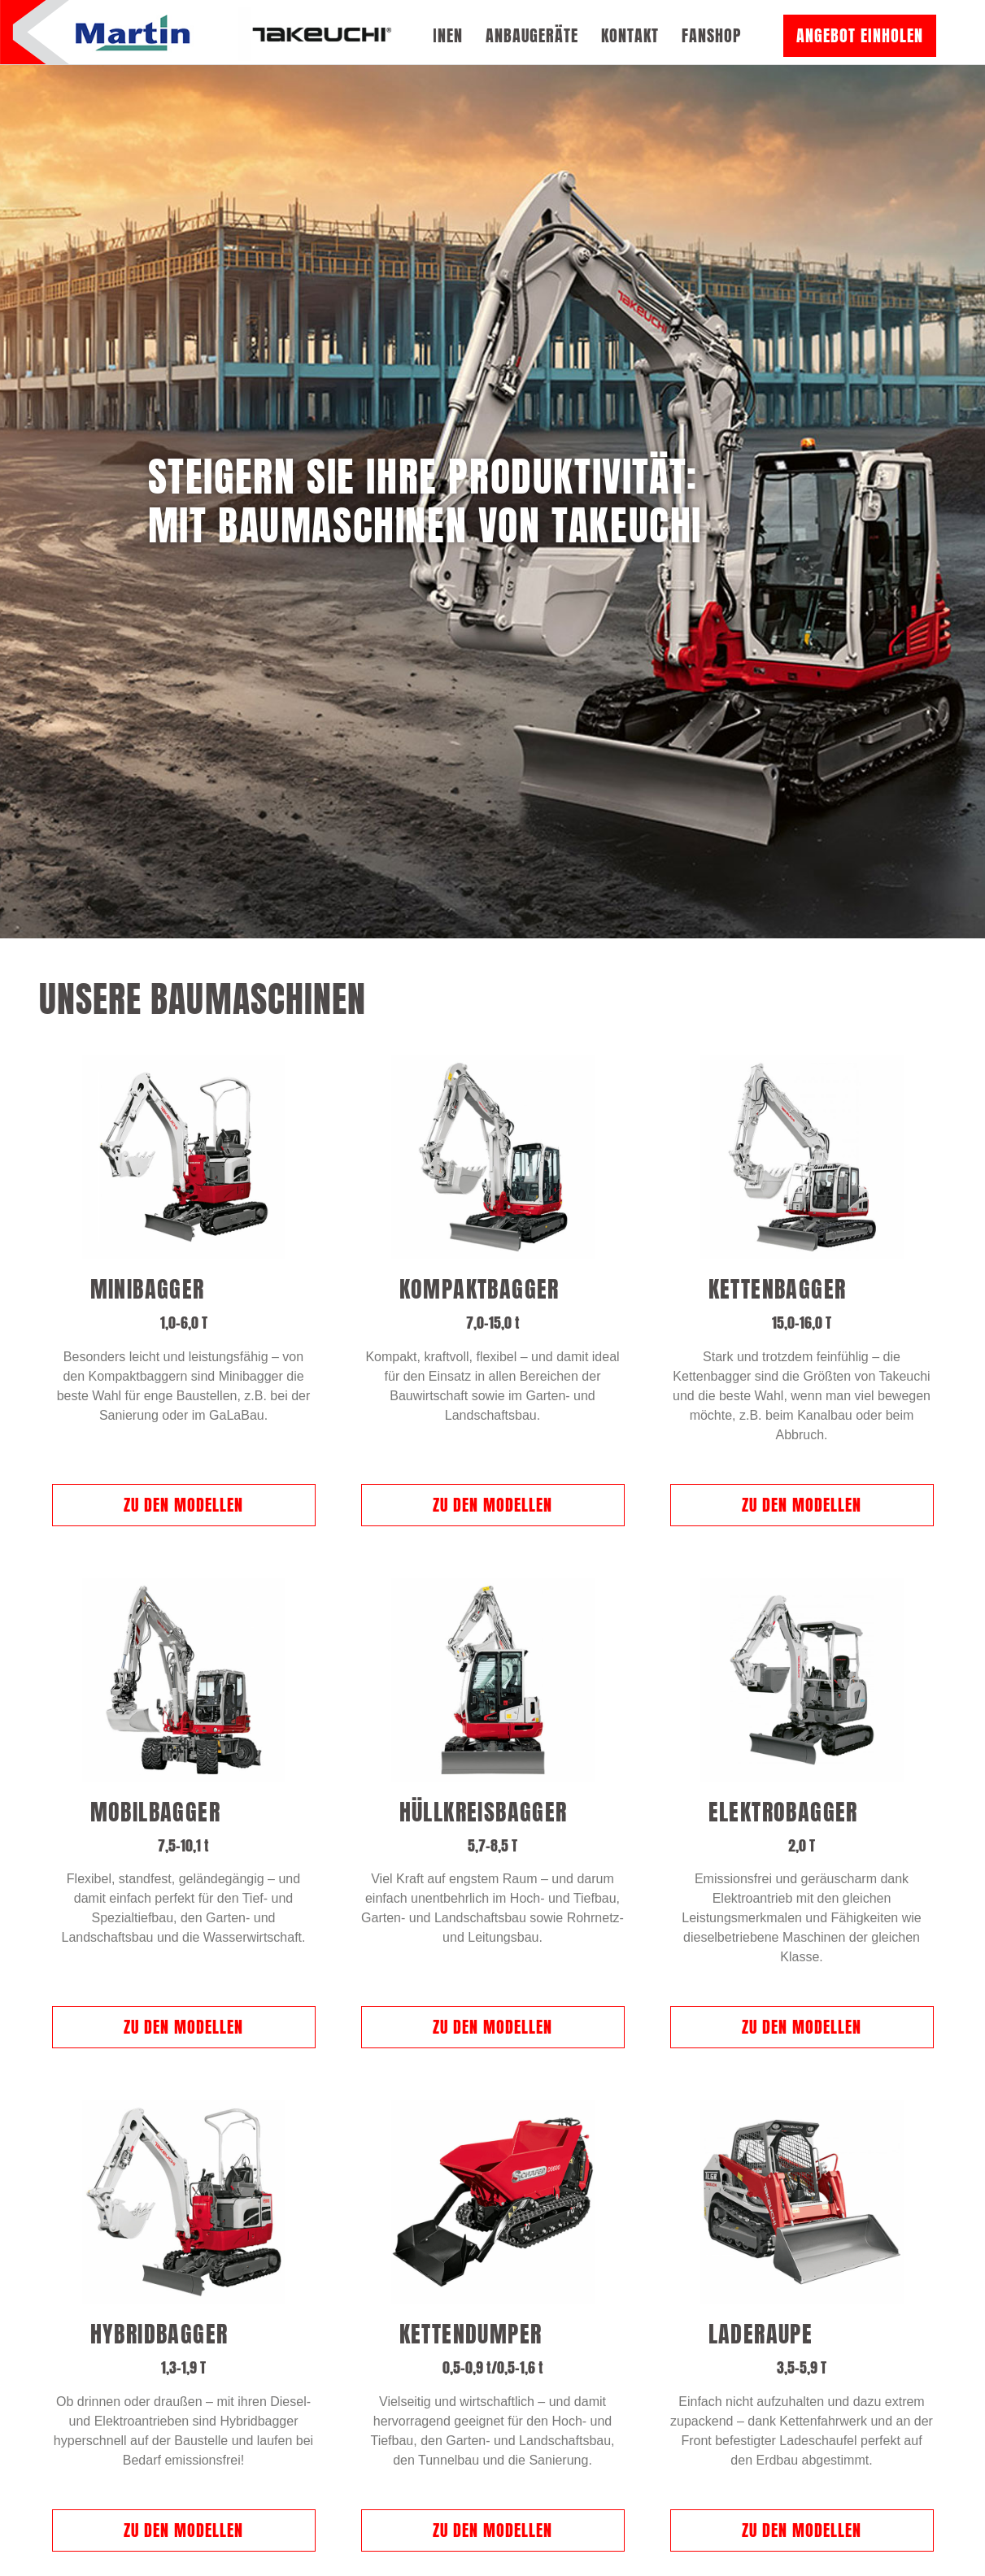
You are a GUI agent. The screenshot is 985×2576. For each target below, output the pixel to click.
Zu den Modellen (183, 1389)
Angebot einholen (859, 35)
